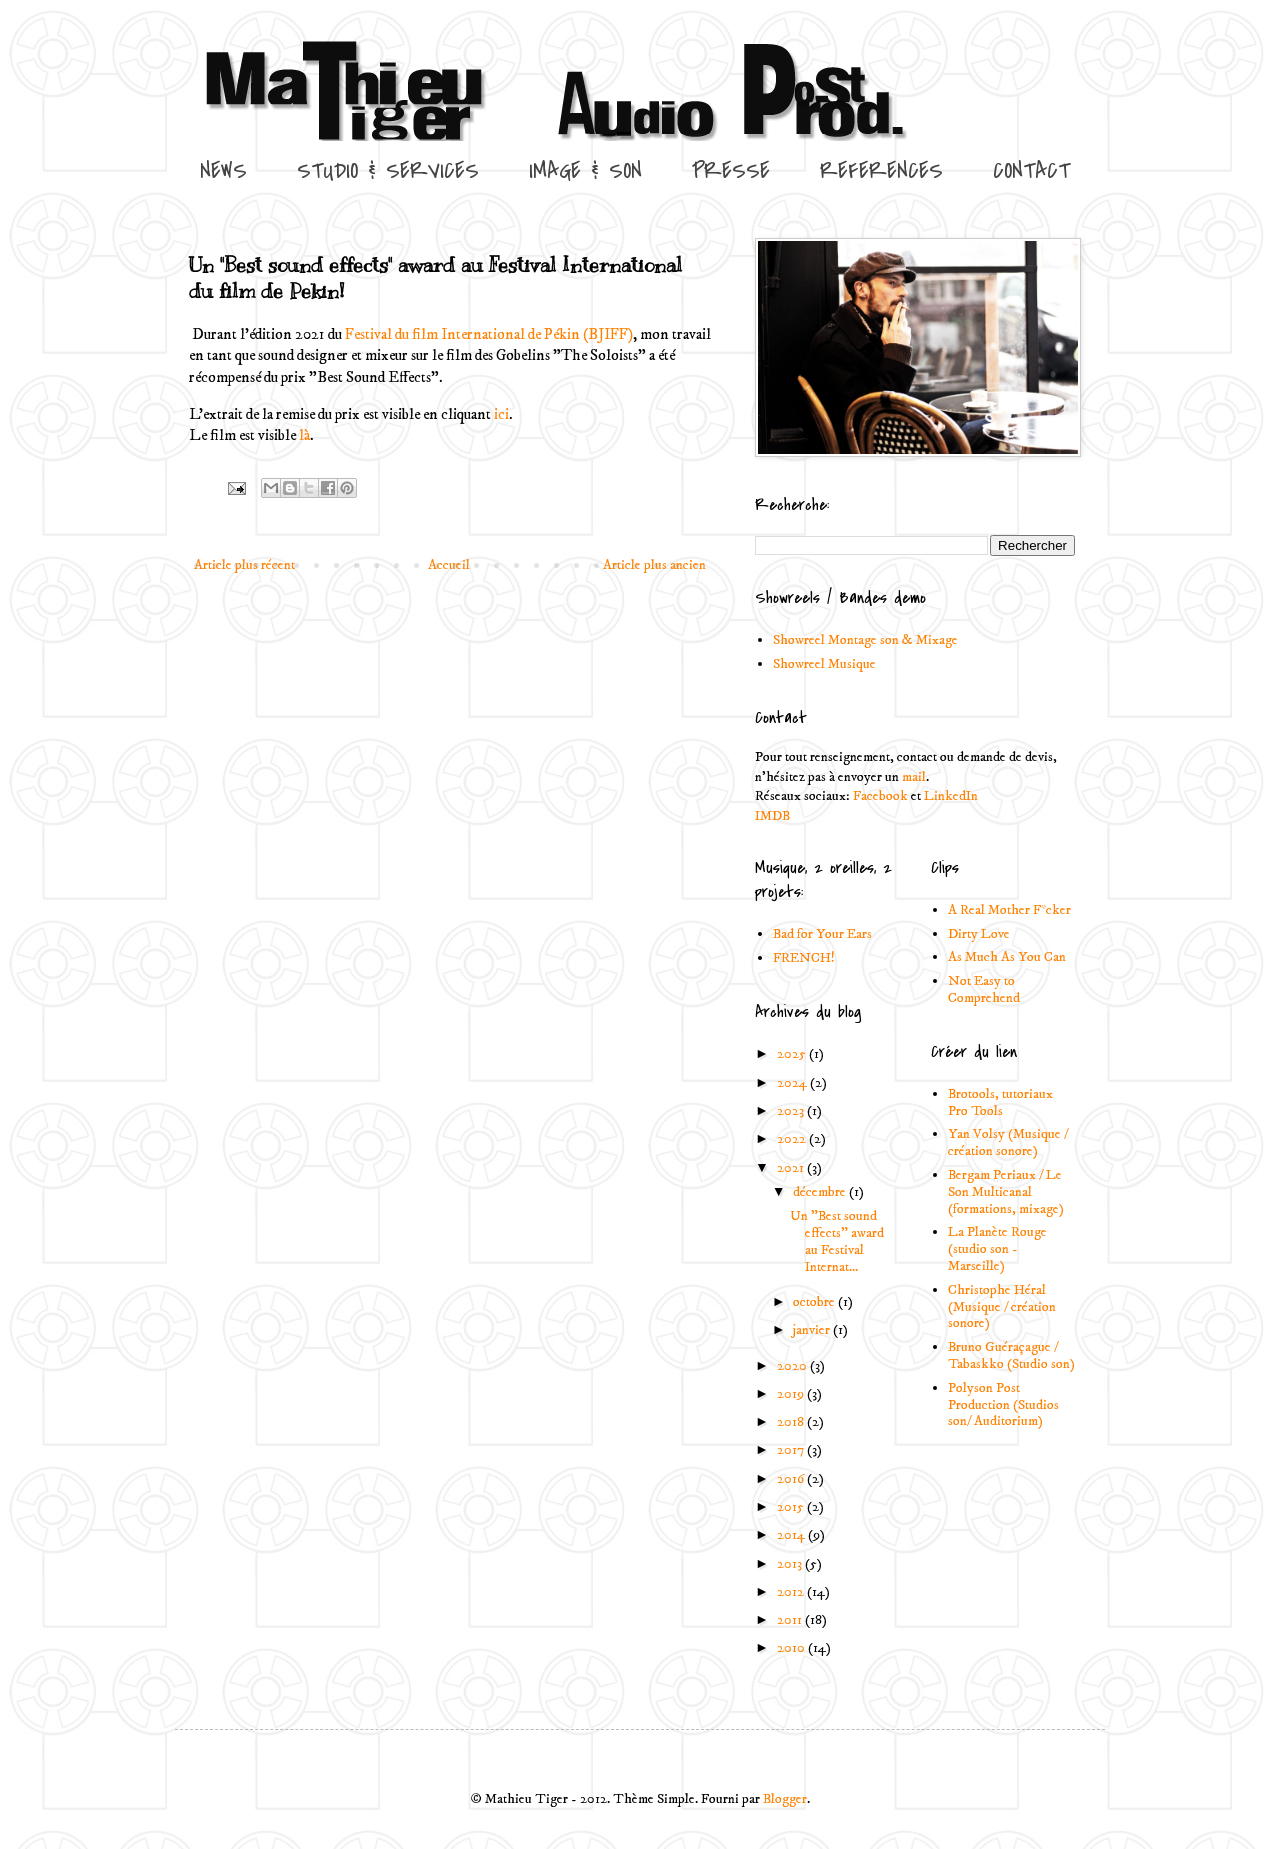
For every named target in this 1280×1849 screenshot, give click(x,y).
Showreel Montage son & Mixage (865, 640)
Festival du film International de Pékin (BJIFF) (489, 334)
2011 (791, 1620)
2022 (793, 1139)
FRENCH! (804, 958)
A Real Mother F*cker (1009, 910)
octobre (815, 1302)
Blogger (785, 1799)
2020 (793, 1366)
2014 (792, 1535)
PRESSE (731, 171)
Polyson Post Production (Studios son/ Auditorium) (1003, 1405)
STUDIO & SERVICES (388, 171)
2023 (792, 1111)
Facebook (880, 796)
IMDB (772, 816)
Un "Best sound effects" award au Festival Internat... (837, 1241)
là (304, 435)
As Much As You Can (1007, 957)
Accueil (449, 565)
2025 (793, 1054)
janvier (813, 1330)
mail (914, 777)
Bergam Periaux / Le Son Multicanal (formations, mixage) (1006, 1192)
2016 (792, 1479)
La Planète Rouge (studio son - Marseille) (997, 1249)
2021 (792, 1168)
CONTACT (1031, 171)
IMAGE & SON (585, 171)
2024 (793, 1083)
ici (501, 414)
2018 (792, 1422)
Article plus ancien (654, 565)
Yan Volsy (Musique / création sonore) (1008, 1142)
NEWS (223, 171)
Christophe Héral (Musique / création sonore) (1002, 1307)
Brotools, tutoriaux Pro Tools (1000, 1102)
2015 (792, 1507)
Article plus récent (244, 565)
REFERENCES (881, 171)
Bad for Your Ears (822, 934)
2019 (792, 1394)
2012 (792, 1592)
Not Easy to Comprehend (984, 989)
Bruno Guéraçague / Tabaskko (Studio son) (1011, 1355)
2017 (792, 1450)
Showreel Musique (824, 664)
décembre (821, 1192)
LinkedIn (951, 796)
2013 (791, 1564)
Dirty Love (979, 934)
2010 (792, 1648)
